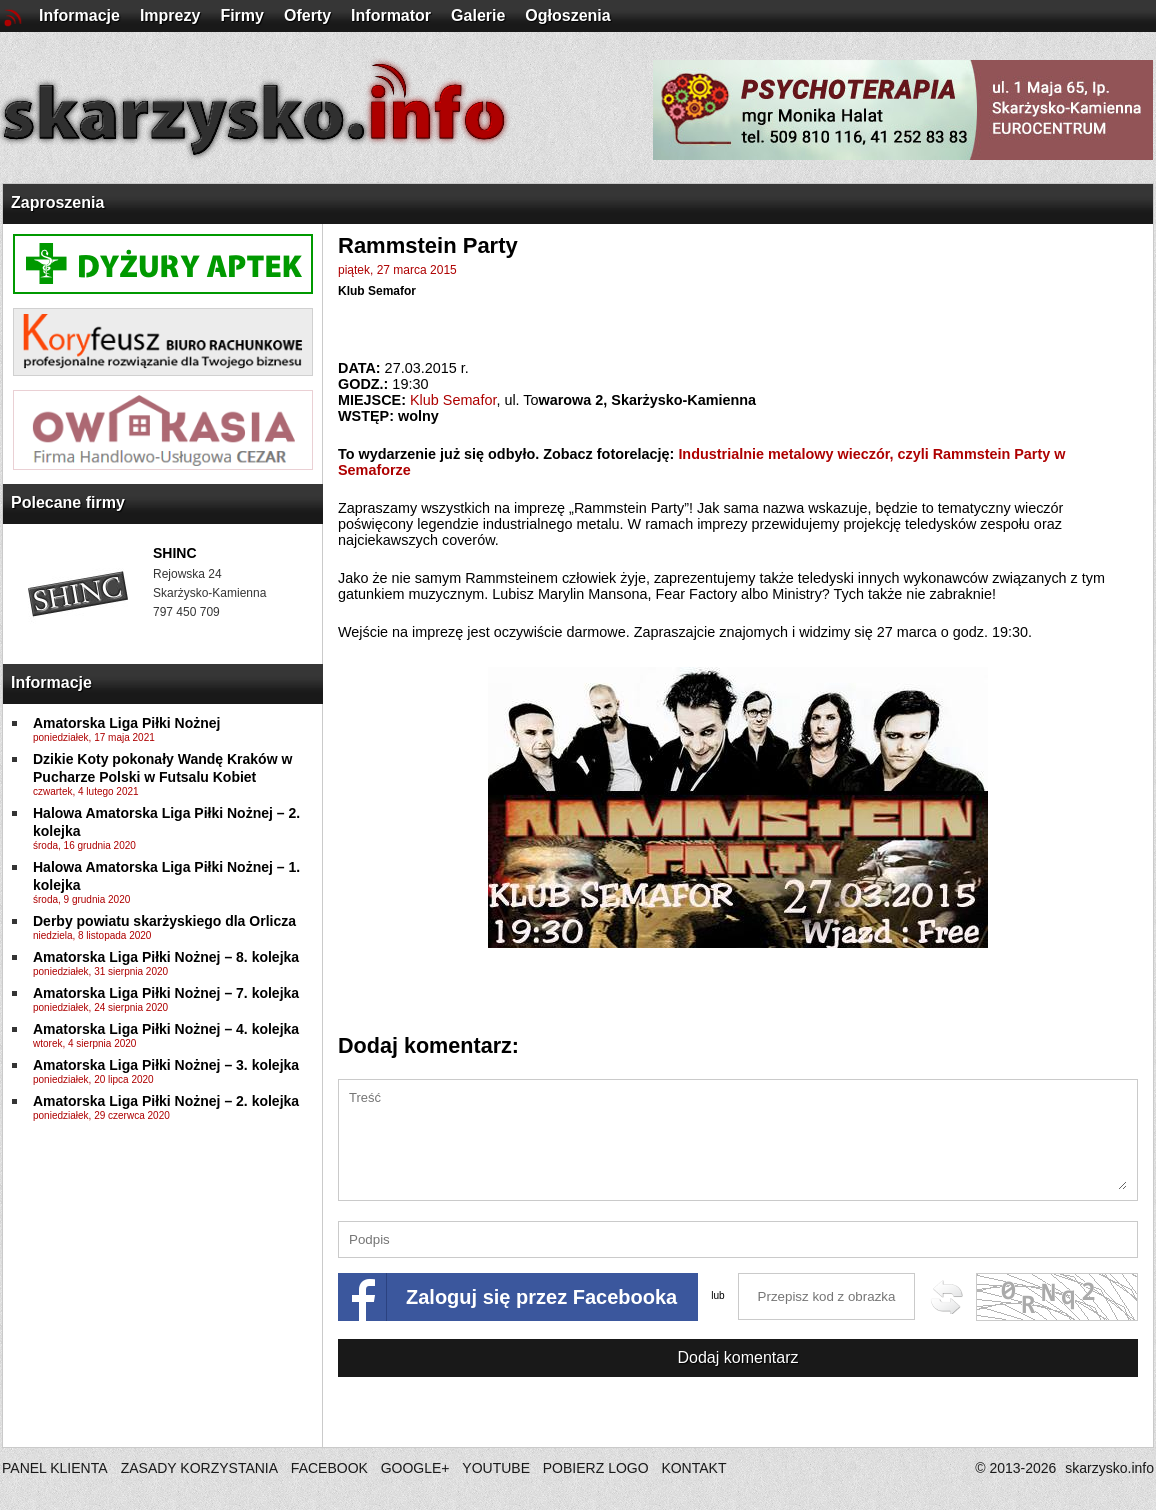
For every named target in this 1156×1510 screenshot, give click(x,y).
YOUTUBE (496, 1468)
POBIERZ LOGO (596, 1468)
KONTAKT (693, 1468)
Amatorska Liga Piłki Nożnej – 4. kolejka (166, 1029)
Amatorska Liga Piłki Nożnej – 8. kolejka (166, 957)
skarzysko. (1109, 1468)
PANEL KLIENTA (56, 1468)
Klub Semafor (377, 291)
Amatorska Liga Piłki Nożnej (127, 723)
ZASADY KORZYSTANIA (199, 1468)
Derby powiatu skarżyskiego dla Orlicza (164, 921)
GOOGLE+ (415, 1468)
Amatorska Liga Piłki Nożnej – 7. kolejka (166, 993)
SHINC (175, 553)
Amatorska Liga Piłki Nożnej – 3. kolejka (166, 1065)
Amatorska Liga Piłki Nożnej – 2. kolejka (166, 1101)
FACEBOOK (329, 1468)
